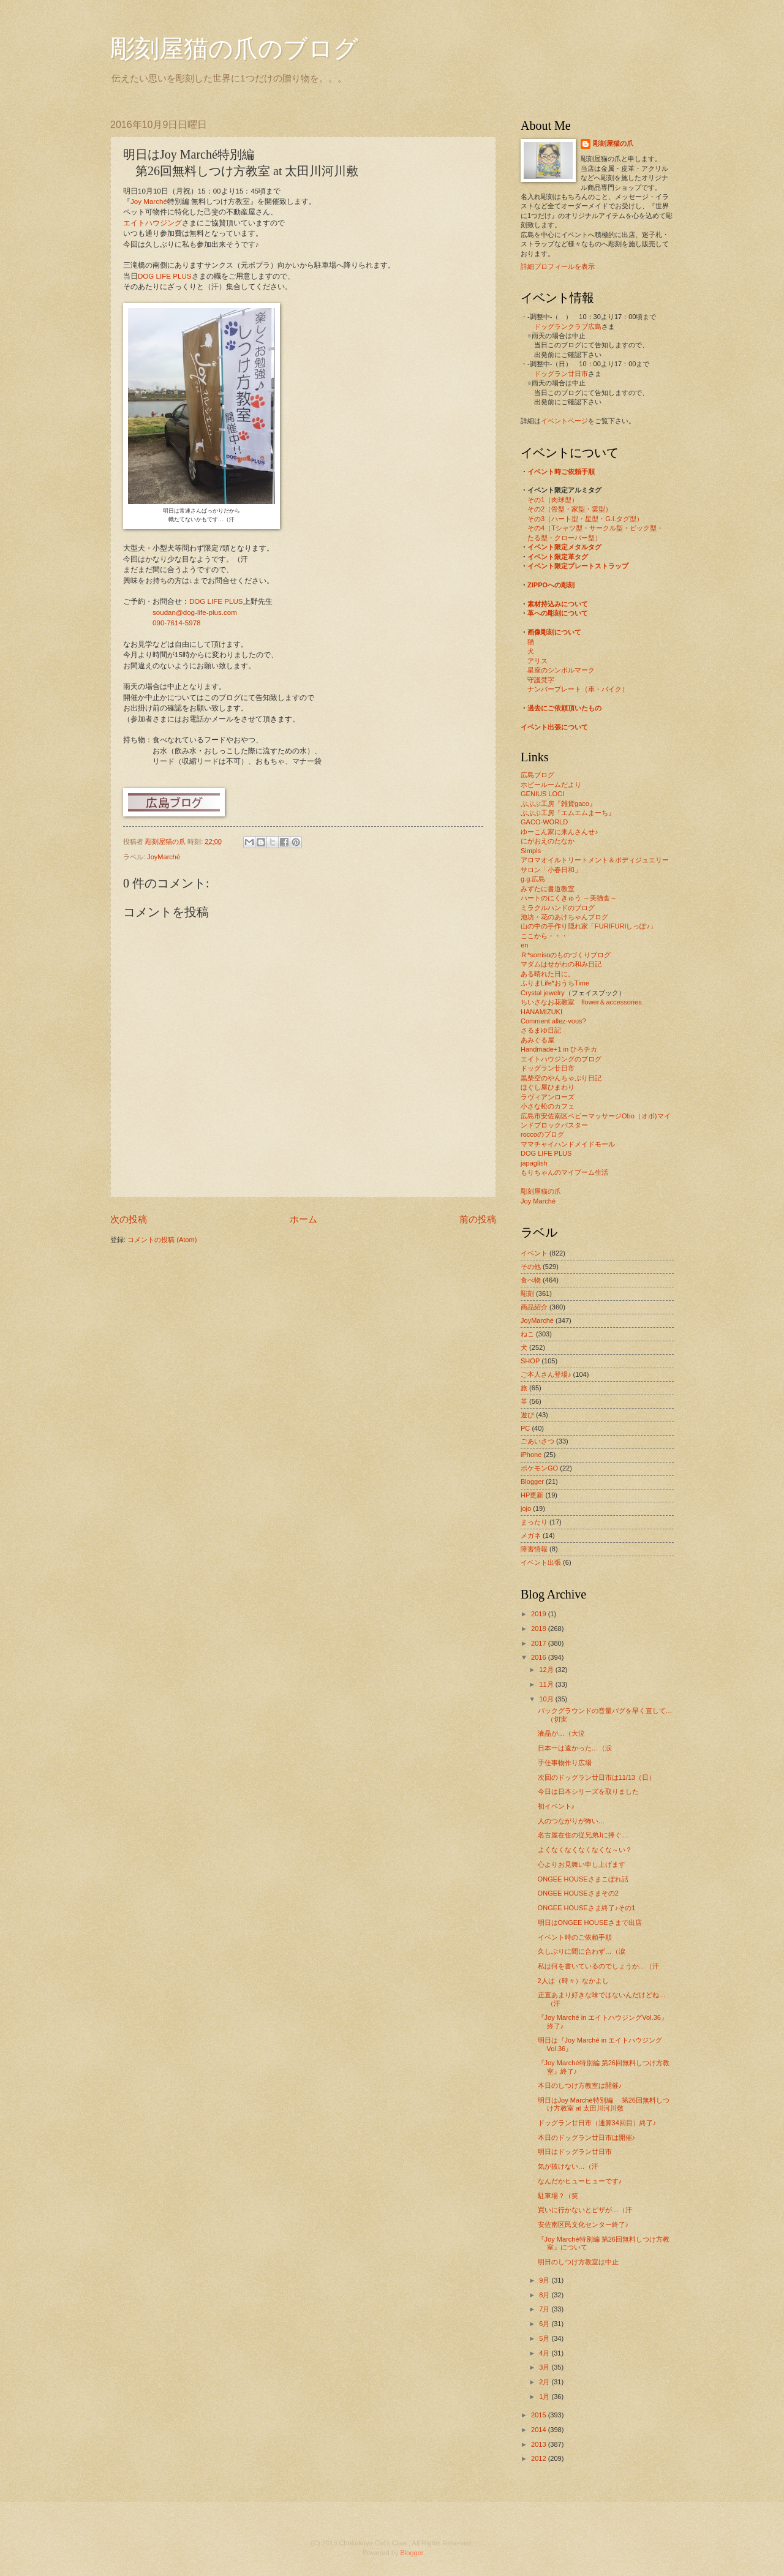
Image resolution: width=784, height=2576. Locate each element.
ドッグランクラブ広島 (567, 326)
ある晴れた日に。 (548, 973)
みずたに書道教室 (548, 888)
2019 (539, 1614)
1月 (545, 2396)
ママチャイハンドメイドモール (568, 1144)
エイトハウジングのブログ (561, 1059)
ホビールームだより (551, 784)
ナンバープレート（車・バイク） (577, 689)
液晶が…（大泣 (561, 1733)
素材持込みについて (557, 604)
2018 (539, 1628)
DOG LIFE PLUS (165, 276)
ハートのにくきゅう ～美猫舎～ (569, 898)
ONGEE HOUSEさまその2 (578, 1893)
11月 (547, 1684)
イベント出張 (541, 1562)
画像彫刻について (554, 632)
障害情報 (534, 1549)
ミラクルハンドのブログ (558, 907)
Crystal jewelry (543, 992)
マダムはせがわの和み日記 (561, 964)
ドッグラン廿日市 (561, 373)
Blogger (532, 1481)
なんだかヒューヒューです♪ (580, 2181)
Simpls (531, 850)
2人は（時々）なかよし (573, 1980)
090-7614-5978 (177, 623)
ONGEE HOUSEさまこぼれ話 (583, 1879)
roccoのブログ (542, 1134)
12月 (547, 1669)
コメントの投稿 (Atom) (162, 1239)
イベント (534, 1253)
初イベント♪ (556, 1806)
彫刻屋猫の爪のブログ (234, 48)
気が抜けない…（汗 (568, 2166)
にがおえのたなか (548, 841)
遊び (527, 1414)
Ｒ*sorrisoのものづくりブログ (566, 954)
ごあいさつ (537, 1441)
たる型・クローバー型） (564, 537)
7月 (545, 2309)
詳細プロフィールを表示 (558, 266)
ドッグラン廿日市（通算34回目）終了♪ (597, 2122)
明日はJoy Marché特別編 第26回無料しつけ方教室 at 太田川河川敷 (603, 2104)
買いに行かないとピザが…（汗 (585, 2209)
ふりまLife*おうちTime (555, 983)
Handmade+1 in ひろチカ (559, 1049)
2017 (539, 1643)
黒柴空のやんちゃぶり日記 (561, 1078)
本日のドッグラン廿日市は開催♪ (587, 2137)
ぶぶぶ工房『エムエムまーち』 (568, 812)
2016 (539, 1657)
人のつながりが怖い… (571, 1821)
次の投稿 (128, 1219)
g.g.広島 (533, 879)
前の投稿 (477, 1219)
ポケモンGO (539, 1468)
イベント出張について (554, 727)
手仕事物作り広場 (565, 1762)
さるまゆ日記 (541, 1030)
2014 (539, 2429)
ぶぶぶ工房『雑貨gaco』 (558, 803)
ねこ (527, 1334)
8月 (545, 2295)
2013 (539, 2444)
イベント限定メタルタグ (564, 547)
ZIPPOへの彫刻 (551, 585)
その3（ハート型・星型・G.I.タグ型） (585, 518)
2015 (539, 2415)
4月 (545, 2353)
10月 (547, 1699)
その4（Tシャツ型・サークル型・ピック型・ (595, 528)
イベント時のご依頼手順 (575, 1937)
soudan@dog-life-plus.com (195, 612)
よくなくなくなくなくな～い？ (585, 1849)
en (524, 945)
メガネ (531, 1535)
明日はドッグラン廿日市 (575, 2151)
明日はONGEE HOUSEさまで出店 (590, 1922)
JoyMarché (163, 857)
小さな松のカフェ (548, 1106)
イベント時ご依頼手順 (561, 471)
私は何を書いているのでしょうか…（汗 (598, 1966)
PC (525, 1428)
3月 (545, 2367)
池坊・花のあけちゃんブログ (564, 917)
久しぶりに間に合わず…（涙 (581, 1951)
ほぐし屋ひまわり (548, 1087)
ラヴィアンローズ (548, 1097)
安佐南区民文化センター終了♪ (583, 2224)
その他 (531, 1266)
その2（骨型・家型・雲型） (569, 509)
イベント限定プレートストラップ (577, 566)
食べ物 (531, 1280)
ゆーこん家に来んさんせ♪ (559, 831)
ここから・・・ (544, 936)
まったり (534, 1522)
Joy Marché (148, 201)
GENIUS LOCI (542, 793)
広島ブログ (537, 774)
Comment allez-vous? (553, 1021)
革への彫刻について (557, 613)
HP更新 (532, 1495)
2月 (545, 2382)
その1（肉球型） (552, 499)
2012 (539, 2458)
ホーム (303, 1219)
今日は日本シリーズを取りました (588, 1791)
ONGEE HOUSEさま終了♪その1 (587, 1907)
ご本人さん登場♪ (546, 1374)
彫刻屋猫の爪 (166, 841)
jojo (526, 1508)
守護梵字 (540, 680)
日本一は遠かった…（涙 (575, 1748)
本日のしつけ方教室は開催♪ (580, 2085)
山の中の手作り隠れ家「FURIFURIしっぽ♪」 (589, 926)
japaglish (534, 1163)
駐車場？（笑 (558, 2195)
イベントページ (564, 420)
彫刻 (527, 1293)
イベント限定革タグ (557, 556)
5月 (545, 2338)
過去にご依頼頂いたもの (564, 708)
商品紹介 (534, 1307)
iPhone (531, 1454)
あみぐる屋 (537, 1040)
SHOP (530, 1361)
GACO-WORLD (544, 822)
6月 (545, 2323)
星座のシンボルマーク (561, 670)
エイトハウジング (152, 223)
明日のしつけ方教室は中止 (578, 2261)
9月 (545, 2280)
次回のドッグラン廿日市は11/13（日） (597, 1777)
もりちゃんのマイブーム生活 (564, 1172)
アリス (537, 661)
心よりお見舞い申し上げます (581, 1864)
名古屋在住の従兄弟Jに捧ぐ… (583, 1835)
